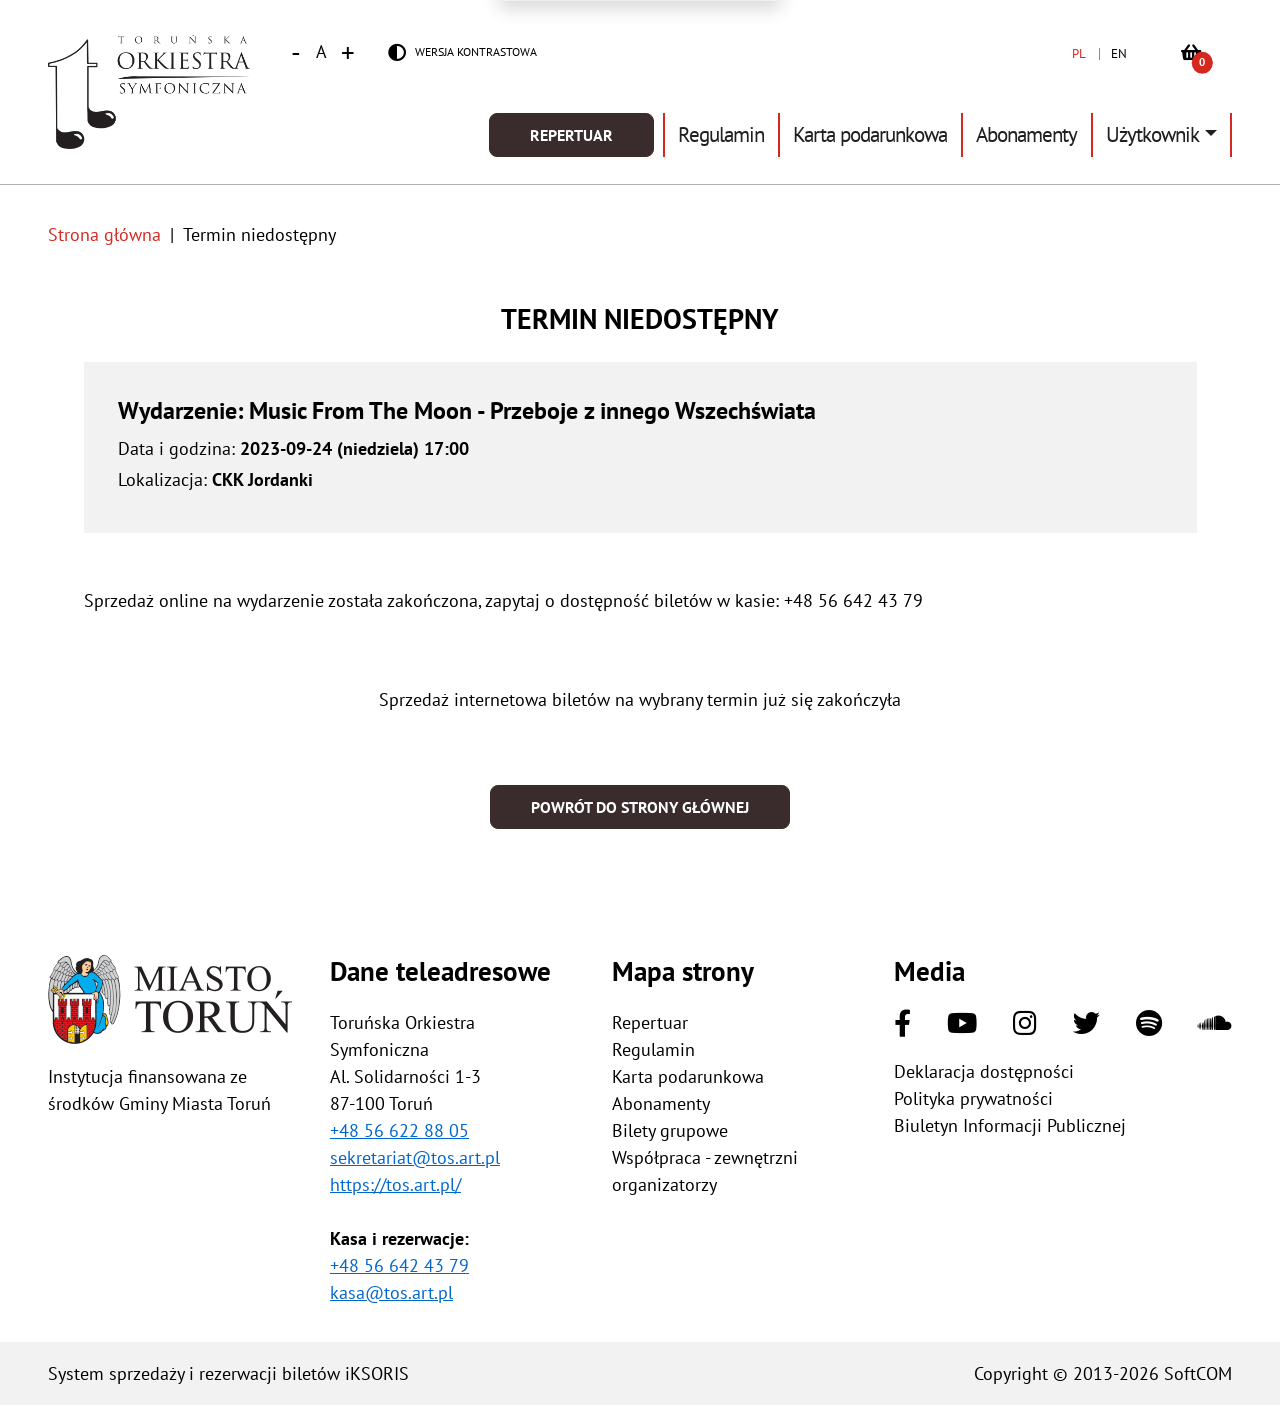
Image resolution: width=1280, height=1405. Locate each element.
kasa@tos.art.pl (391, 1292)
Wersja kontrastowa (476, 51)
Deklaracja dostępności (984, 1071)
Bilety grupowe (670, 1130)
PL (1079, 53)
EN (1119, 53)
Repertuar (571, 135)
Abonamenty (1026, 134)
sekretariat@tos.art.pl (415, 1157)
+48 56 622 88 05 (399, 1130)
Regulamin (721, 134)
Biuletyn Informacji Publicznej (1010, 1125)
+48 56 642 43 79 (399, 1265)
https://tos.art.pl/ (395, 1184)
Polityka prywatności (973, 1098)
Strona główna (104, 234)
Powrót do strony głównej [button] (640, 807)
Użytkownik (1152, 134)
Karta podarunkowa (870, 134)
